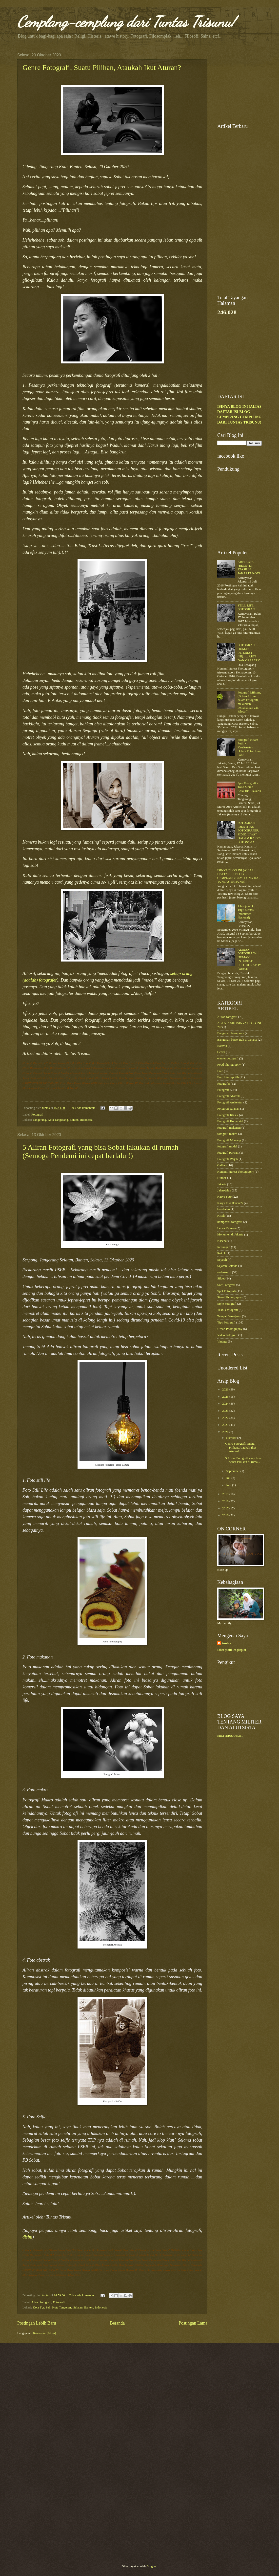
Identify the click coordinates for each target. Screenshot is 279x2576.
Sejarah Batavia (227, 1266)
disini (27, 2237)
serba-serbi (224, 1272)
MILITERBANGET (230, 1735)
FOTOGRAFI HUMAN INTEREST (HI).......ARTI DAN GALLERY (249, 652)
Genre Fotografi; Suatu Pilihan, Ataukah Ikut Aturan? (101, 67)
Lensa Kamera (226, 1228)
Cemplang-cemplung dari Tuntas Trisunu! (126, 22)
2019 (225, 1494)
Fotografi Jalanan (228, 1108)
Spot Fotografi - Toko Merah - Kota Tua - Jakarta (249, 787)
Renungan (223, 1247)
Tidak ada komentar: (82, 1108)
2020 (225, 1432)
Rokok (221, 1253)
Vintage (222, 1341)
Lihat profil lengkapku (231, 1650)
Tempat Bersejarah (229, 1316)
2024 (225, 1403)
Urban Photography (229, 1329)
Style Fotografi (227, 1303)
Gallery (222, 1165)
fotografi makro (227, 1134)
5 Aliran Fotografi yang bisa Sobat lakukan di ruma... (243, 1460)
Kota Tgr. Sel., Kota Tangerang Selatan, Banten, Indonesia (70, 2307)
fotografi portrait (228, 1152)
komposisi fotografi (229, 1222)
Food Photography (229, 1064)
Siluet (221, 1278)
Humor (221, 1178)
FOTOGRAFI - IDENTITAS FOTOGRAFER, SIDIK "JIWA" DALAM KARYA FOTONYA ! (249, 832)
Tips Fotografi (226, 1322)
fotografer (223, 1083)
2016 (225, 1515)
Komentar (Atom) (44, 2333)
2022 (225, 1418)
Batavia (222, 1046)
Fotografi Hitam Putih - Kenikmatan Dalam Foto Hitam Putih (249, 747)
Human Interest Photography (235, 1171)
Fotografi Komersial (230, 1121)
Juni (229, 1485)
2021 (225, 1425)
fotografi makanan (229, 1127)
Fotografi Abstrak (228, 1096)
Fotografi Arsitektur (230, 1102)
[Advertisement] (239, 213)
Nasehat (222, 1241)
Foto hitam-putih (228, 1077)
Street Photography (229, 1297)
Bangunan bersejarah (230, 1033)
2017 (225, 1508)
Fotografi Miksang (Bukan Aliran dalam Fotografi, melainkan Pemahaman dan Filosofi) (249, 702)
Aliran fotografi (41, 2302)
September (233, 1471)
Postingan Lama (193, 2323)
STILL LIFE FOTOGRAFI (246, 607)
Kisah (221, 1215)
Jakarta (221, 1184)
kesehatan (223, 1209)
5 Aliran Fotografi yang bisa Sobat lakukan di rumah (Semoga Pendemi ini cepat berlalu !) (100, 1151)
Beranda (117, 2323)
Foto (220, 1071)
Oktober (231, 1438)
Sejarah (222, 1259)
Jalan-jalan (224, 1190)
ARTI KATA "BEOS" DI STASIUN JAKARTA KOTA (249, 567)
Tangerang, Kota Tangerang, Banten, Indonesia (63, 1119)
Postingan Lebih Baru (36, 2323)
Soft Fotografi (226, 1285)
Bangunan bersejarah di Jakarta (237, 1039)
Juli (228, 1478)
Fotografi (37, 1114)
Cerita (221, 1052)
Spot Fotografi (226, 1291)
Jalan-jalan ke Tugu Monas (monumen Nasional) (246, 911)
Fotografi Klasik (227, 1115)
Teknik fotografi (227, 1310)
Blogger (151, 2566)
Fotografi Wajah (227, 1159)
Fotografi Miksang (229, 1140)
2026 (225, 1389)
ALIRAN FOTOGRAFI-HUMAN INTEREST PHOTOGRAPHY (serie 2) (249, 959)
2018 (225, 1501)
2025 (225, 1396)
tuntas (226, 1643)
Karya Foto (224, 1196)
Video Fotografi (227, 1335)
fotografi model (227, 1146)
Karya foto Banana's (230, 1203)
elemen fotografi (227, 1058)
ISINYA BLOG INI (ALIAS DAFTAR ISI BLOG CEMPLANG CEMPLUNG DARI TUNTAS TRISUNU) (239, 876)
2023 (225, 1410)
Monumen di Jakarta (230, 1234)
